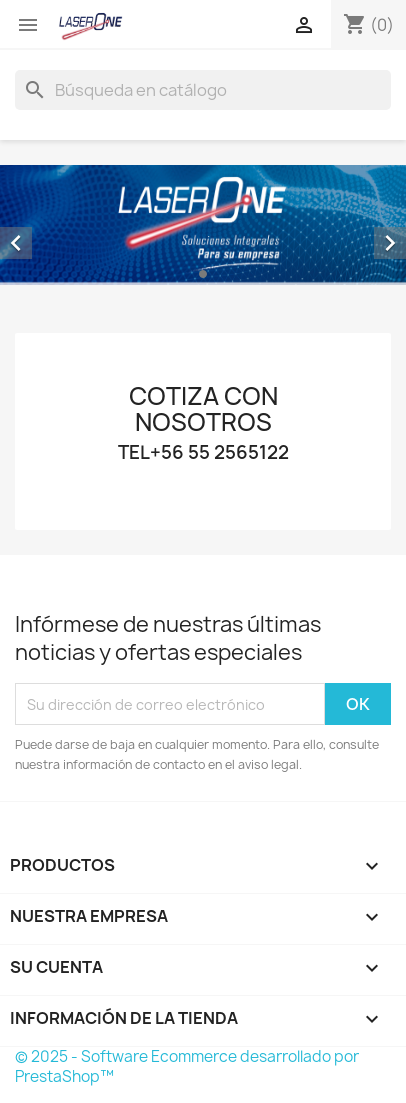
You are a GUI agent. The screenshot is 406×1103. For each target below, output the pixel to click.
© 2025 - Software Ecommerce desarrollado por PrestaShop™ (187, 1066)
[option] (203, 225)
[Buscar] (203, 90)
